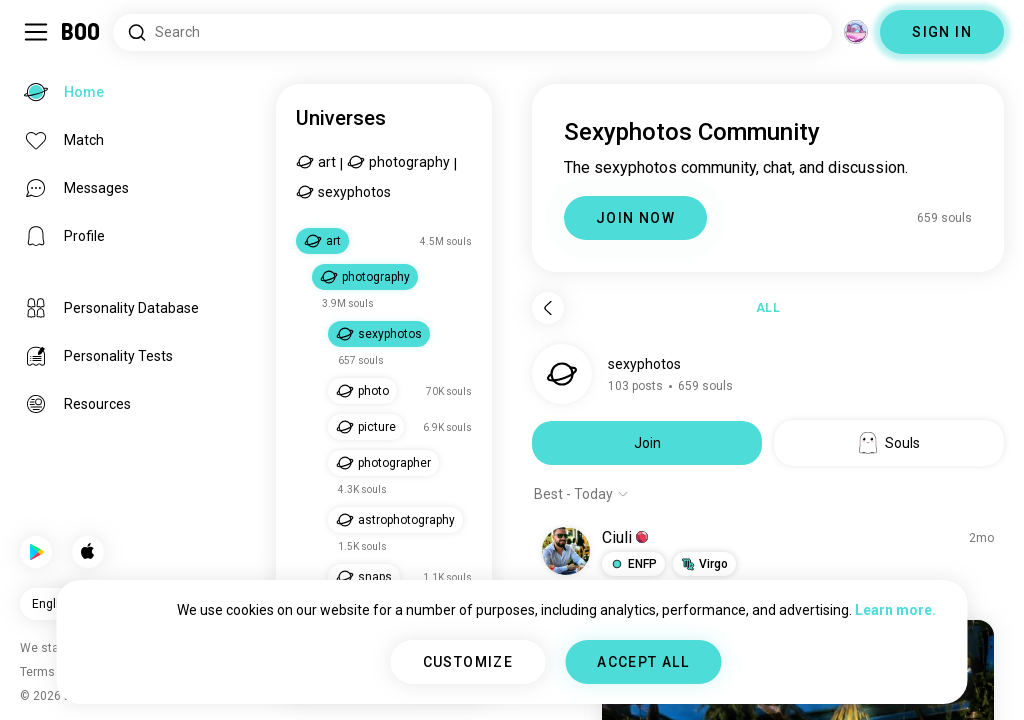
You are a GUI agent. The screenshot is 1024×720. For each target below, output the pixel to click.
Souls (889, 443)
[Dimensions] (856, 32)
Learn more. (895, 610)
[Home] (81, 32)
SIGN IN (942, 32)
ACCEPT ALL (643, 662)
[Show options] (581, 494)
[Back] (548, 308)
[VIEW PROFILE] (566, 551)
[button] (633, 564)
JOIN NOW (635, 218)
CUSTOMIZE (468, 662)
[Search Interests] (472, 32)
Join (647, 443)
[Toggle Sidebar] (36, 32)
